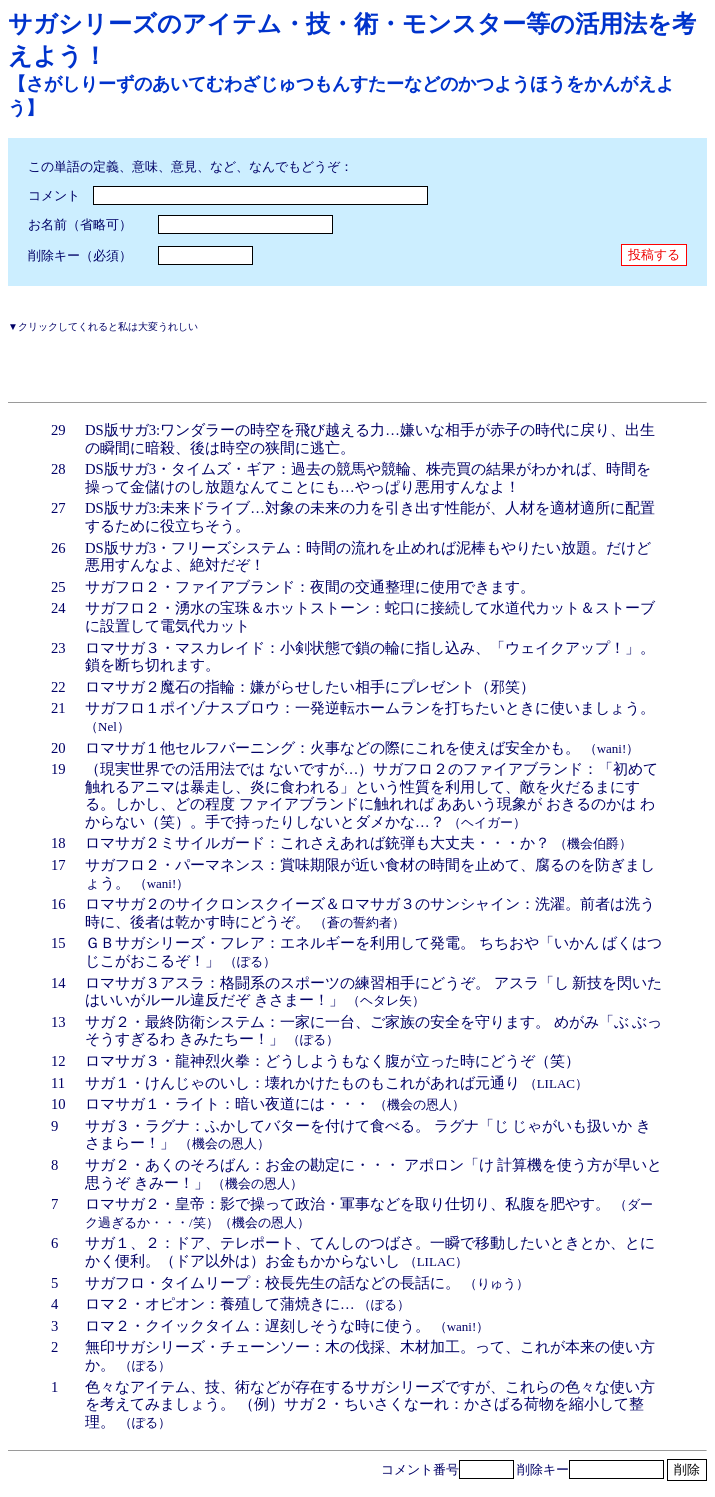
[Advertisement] (242, 364)
